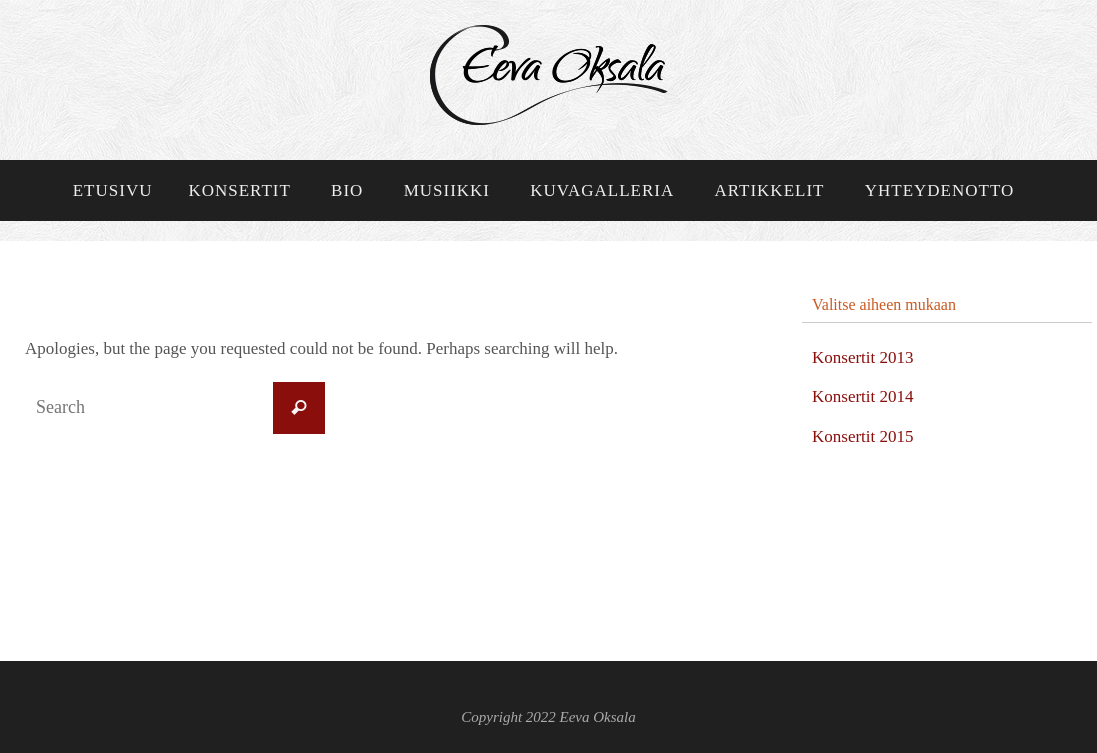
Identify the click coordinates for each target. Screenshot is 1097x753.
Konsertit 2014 (863, 396)
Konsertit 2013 (863, 357)
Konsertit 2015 (863, 436)
